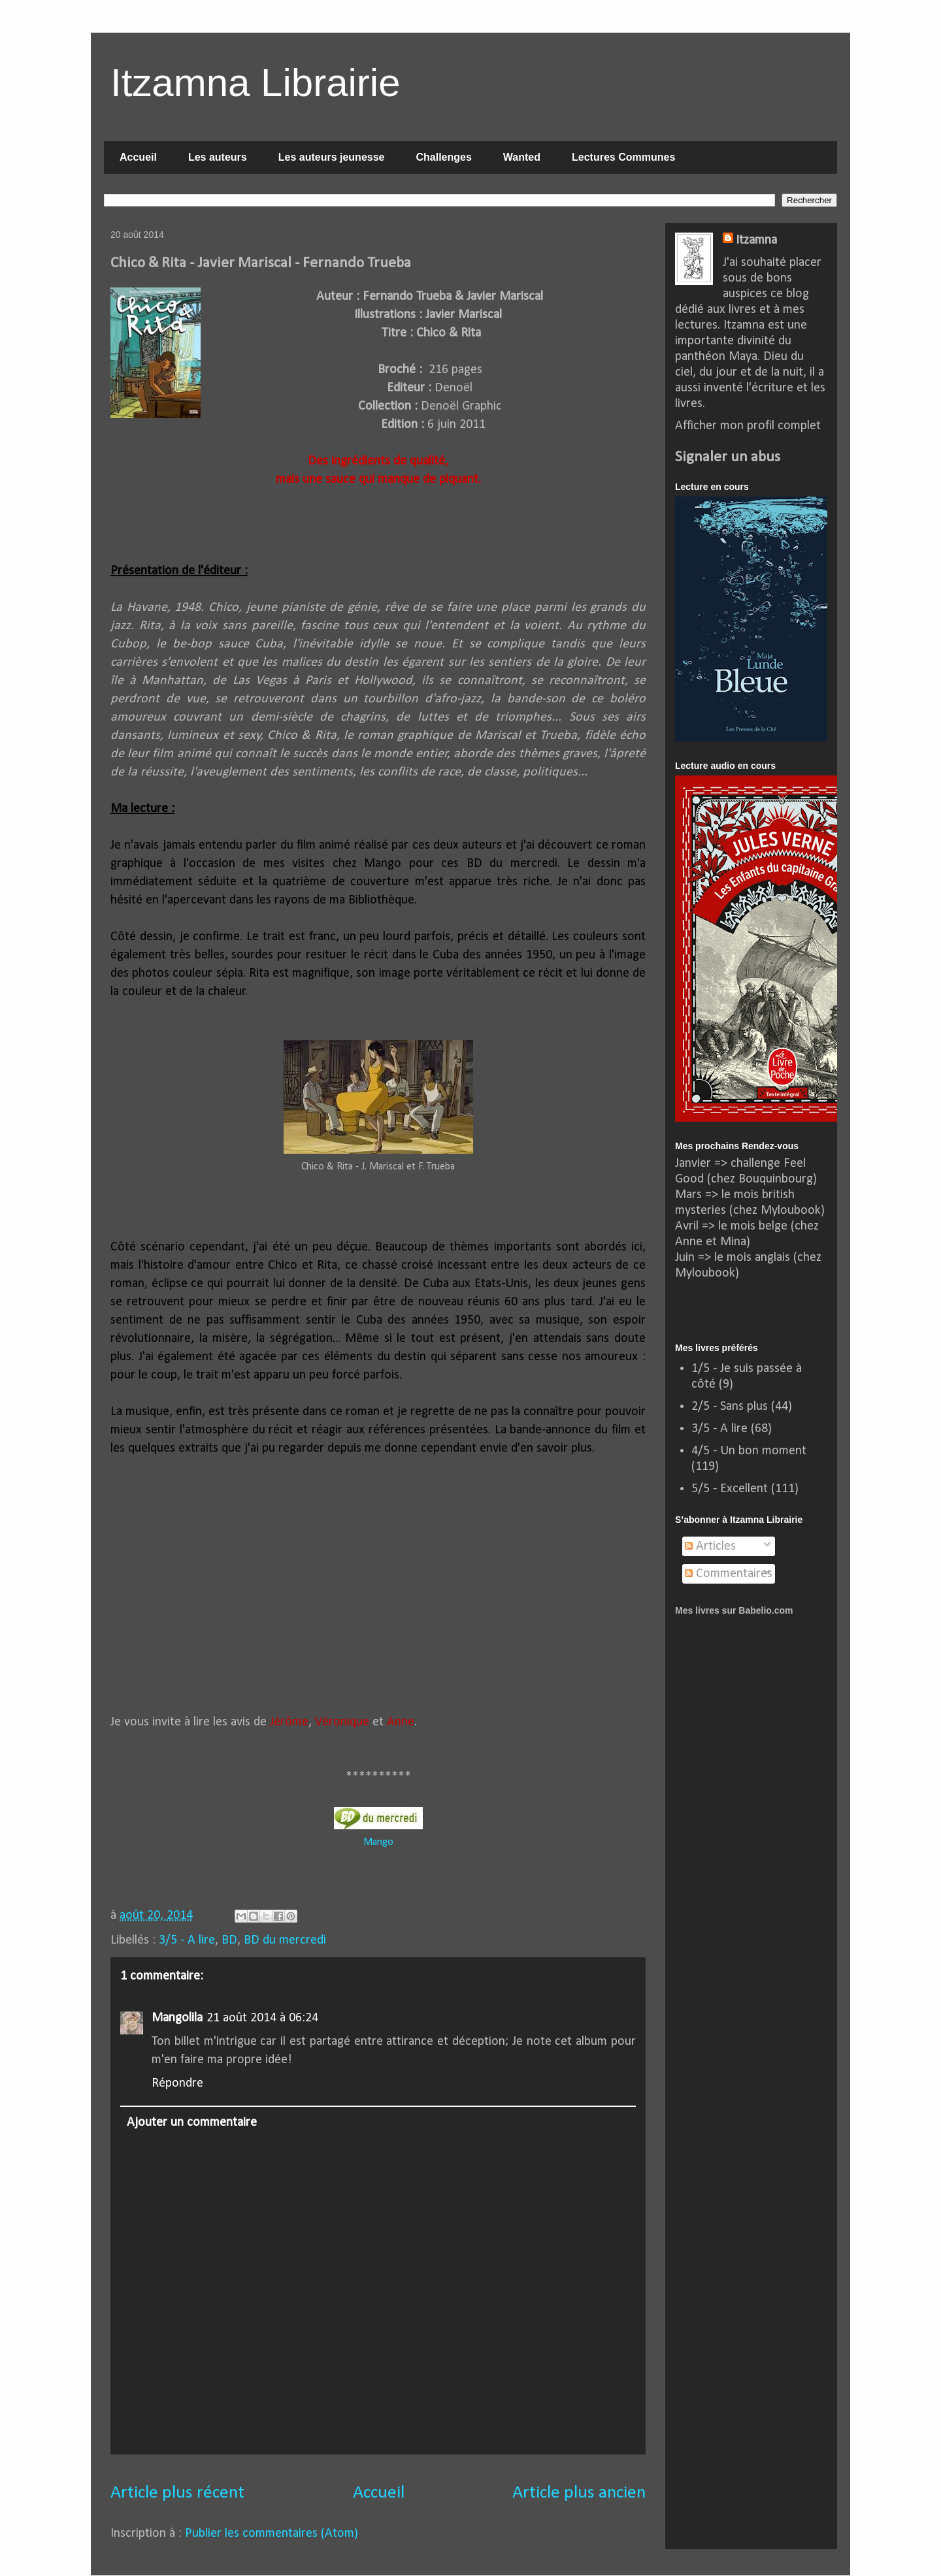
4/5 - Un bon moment (748, 1451)
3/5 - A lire (187, 1940)
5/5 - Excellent (729, 1488)
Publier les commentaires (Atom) (271, 2533)
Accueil (138, 157)
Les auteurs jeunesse (331, 157)
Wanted (521, 157)
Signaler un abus (727, 457)
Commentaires (728, 1573)
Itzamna (756, 240)
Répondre (177, 2083)
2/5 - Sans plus (729, 1406)
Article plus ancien (579, 2493)
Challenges (443, 157)
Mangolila (177, 2018)
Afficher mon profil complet (748, 425)
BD (229, 1940)
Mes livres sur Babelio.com (734, 1610)
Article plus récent (177, 2493)
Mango (378, 1842)
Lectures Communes (623, 157)
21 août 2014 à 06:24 (262, 2018)
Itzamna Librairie (255, 83)
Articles (710, 1546)
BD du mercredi (285, 1940)
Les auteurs (217, 157)
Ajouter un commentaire (192, 2122)
